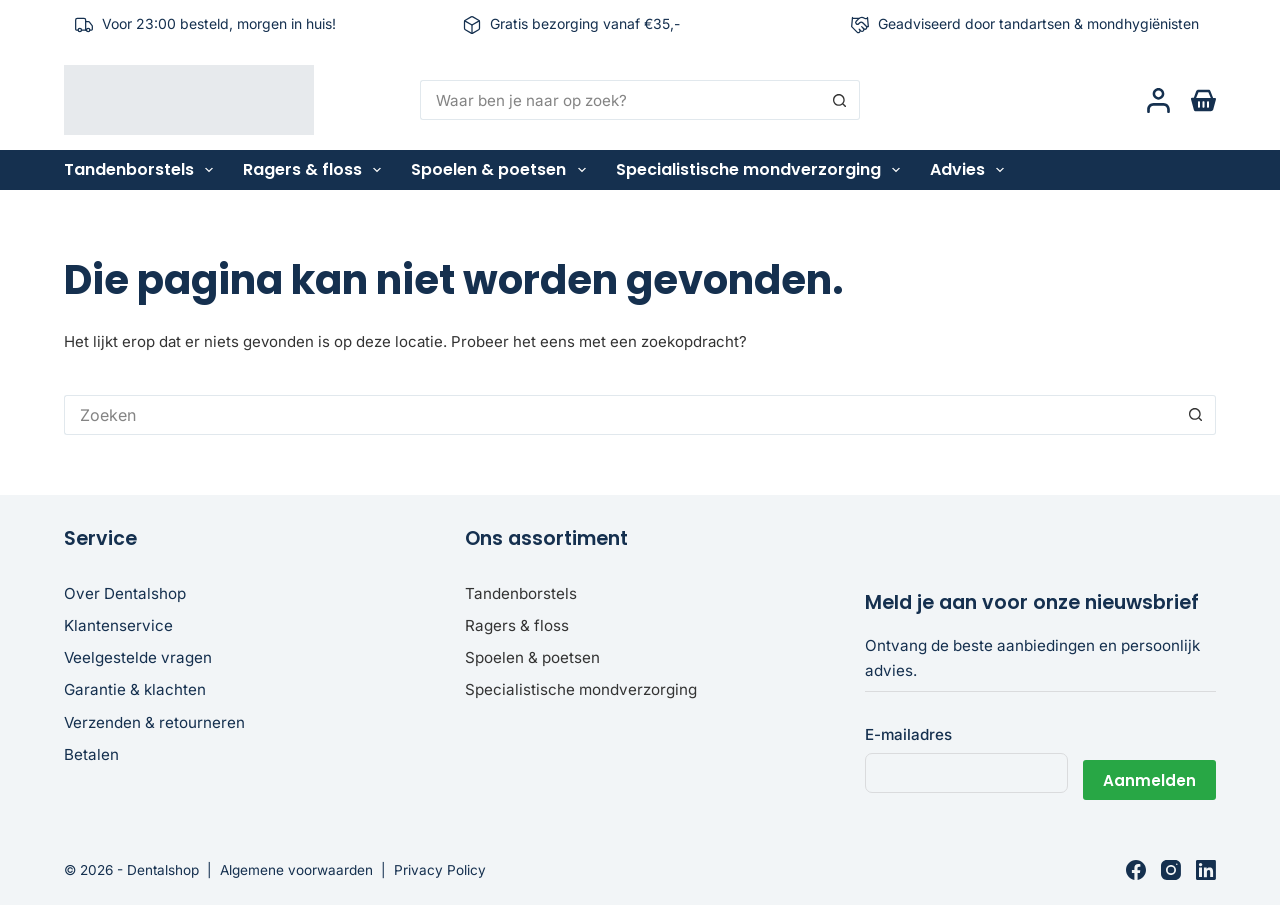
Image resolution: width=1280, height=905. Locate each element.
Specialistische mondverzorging (762, 170)
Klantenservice (118, 625)
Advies (971, 170)
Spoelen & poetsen (502, 170)
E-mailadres (908, 734)
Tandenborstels (142, 170)
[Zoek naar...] (620, 100)
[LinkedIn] (1206, 870)
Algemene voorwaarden (296, 870)
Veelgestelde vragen (138, 657)
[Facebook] (1136, 870)
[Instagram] (1171, 870)
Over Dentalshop (125, 593)
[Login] (1158, 100)
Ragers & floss (316, 170)
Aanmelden (1149, 772)
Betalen (91, 754)
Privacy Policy (440, 870)
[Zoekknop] (840, 100)
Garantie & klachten (135, 689)
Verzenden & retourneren (154, 722)
